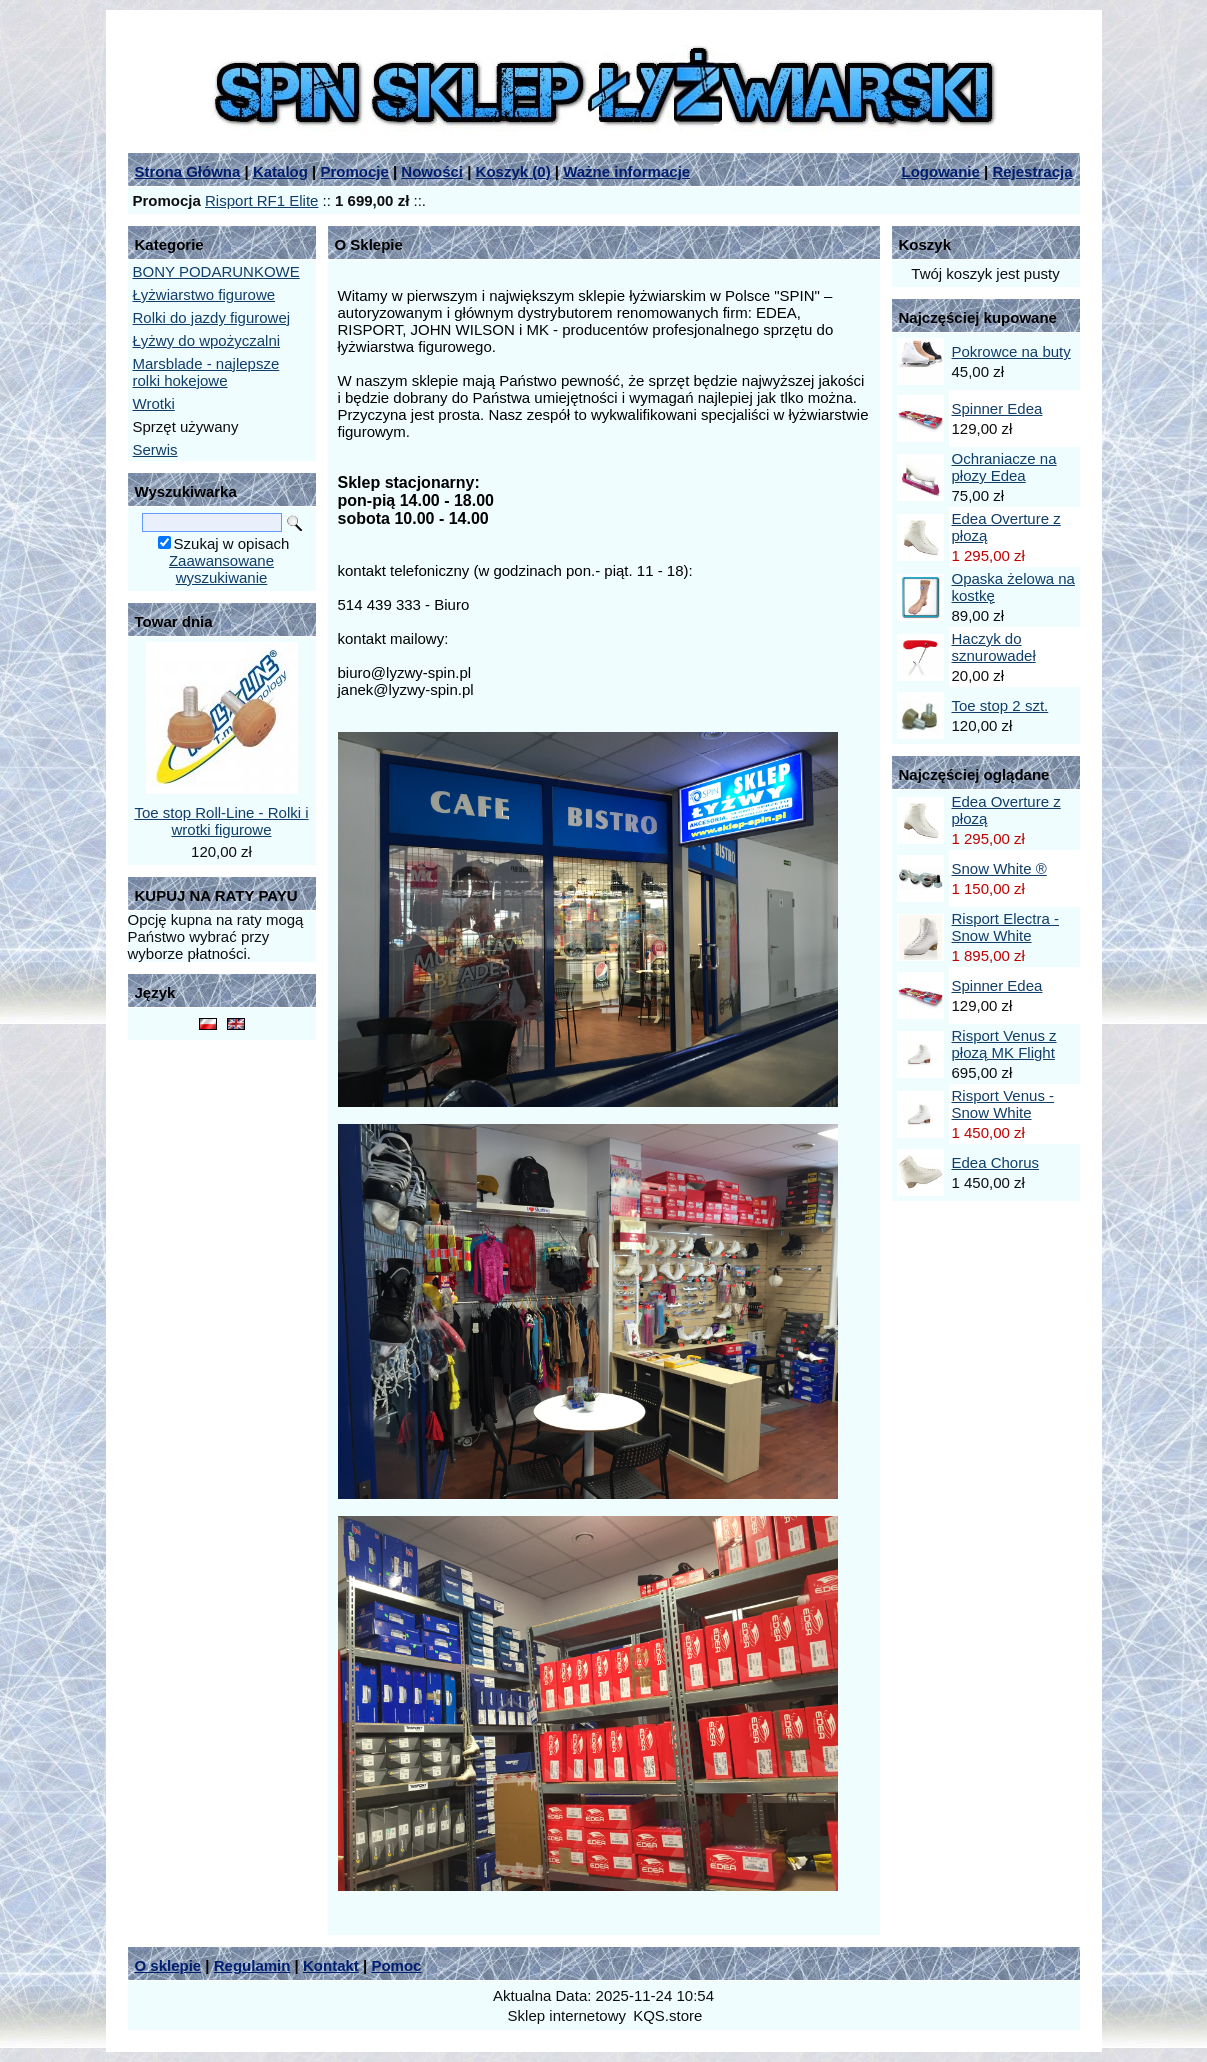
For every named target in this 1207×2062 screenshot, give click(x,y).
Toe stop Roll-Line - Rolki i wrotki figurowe (221, 821)
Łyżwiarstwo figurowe (204, 294)
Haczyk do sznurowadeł (994, 647)
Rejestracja (1032, 171)
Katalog (280, 171)
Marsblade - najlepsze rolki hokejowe (206, 372)
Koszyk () (513, 171)
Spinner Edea (997, 408)
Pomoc (396, 1965)
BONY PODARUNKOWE (216, 271)
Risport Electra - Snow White (1006, 927)
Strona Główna (188, 171)
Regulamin (252, 1965)
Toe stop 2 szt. (1000, 705)
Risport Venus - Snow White (1003, 1104)
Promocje (354, 171)
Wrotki (154, 403)
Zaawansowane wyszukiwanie (221, 569)
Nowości (432, 171)
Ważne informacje (626, 171)
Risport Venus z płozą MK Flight (1004, 1044)
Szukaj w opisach (232, 543)
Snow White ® (999, 868)
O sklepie (168, 1965)
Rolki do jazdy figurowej (212, 317)
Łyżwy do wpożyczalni (207, 340)
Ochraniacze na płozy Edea (1004, 467)
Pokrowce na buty (1011, 351)
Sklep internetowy (567, 2015)
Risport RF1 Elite (261, 200)
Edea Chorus (996, 1162)
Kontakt (331, 1965)
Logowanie (941, 171)
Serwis (155, 449)
